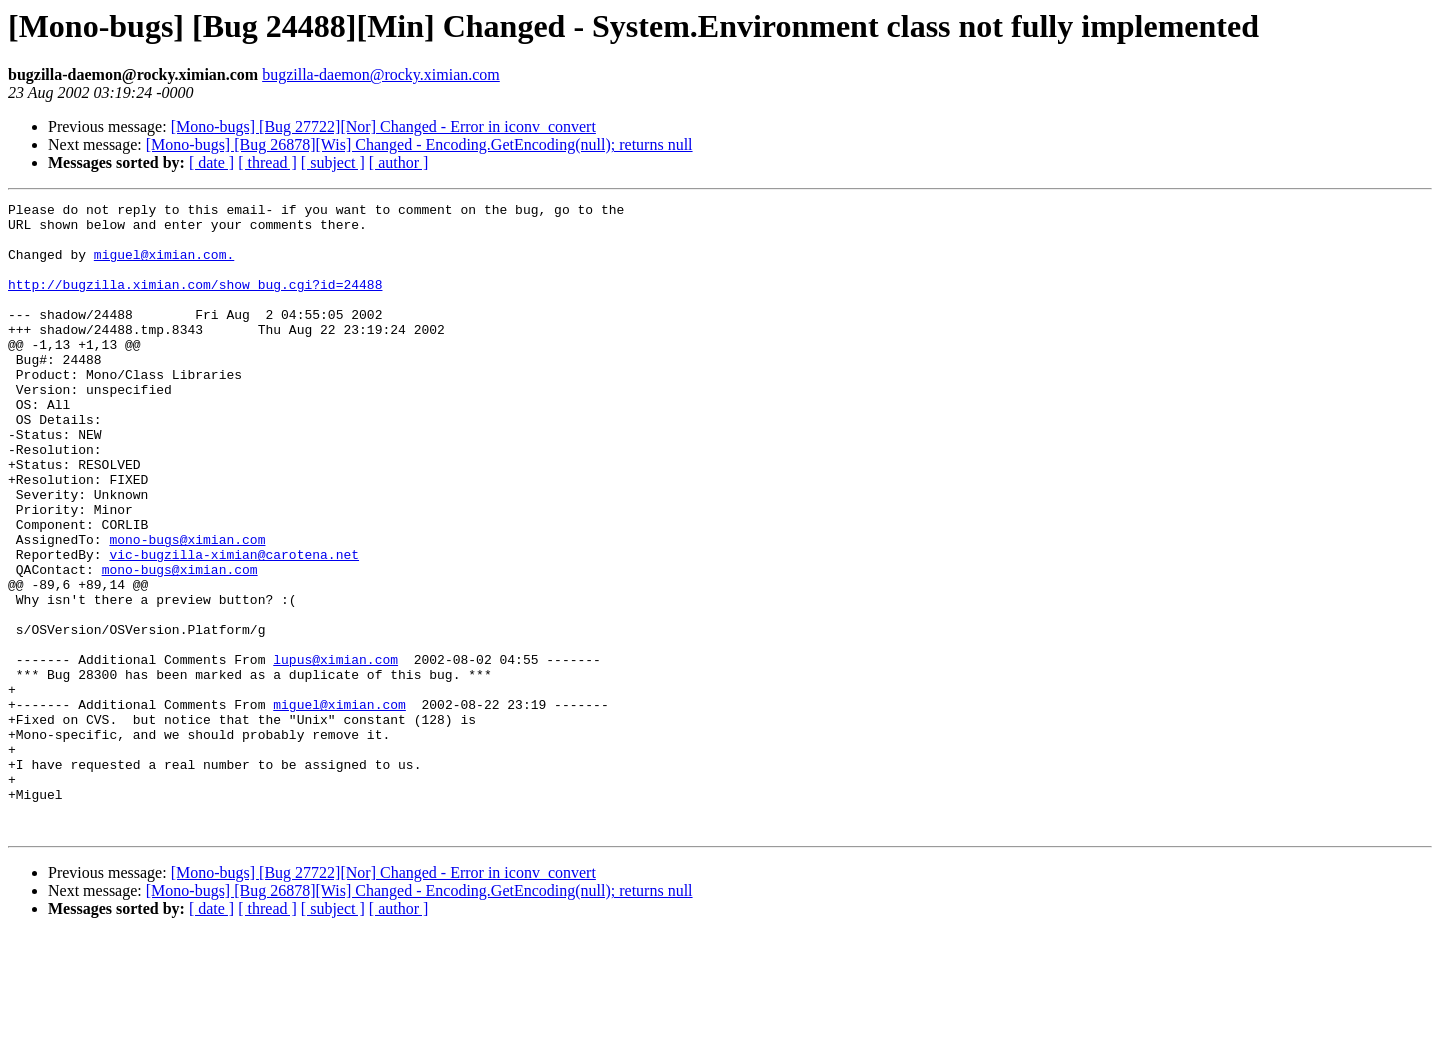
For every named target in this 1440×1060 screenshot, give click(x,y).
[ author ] (399, 162)
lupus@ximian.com (335, 752)
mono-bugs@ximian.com (187, 608)
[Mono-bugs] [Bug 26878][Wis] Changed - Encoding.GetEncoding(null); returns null (419, 144)
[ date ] (211, 162)
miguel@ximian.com (339, 806)
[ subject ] (333, 162)
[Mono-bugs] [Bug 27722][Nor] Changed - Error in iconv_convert (383, 126)
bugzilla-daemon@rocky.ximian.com (381, 74)
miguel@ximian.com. (164, 266)
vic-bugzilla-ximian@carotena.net (234, 626)
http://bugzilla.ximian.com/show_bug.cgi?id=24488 (195, 302)
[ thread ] (267, 162)
